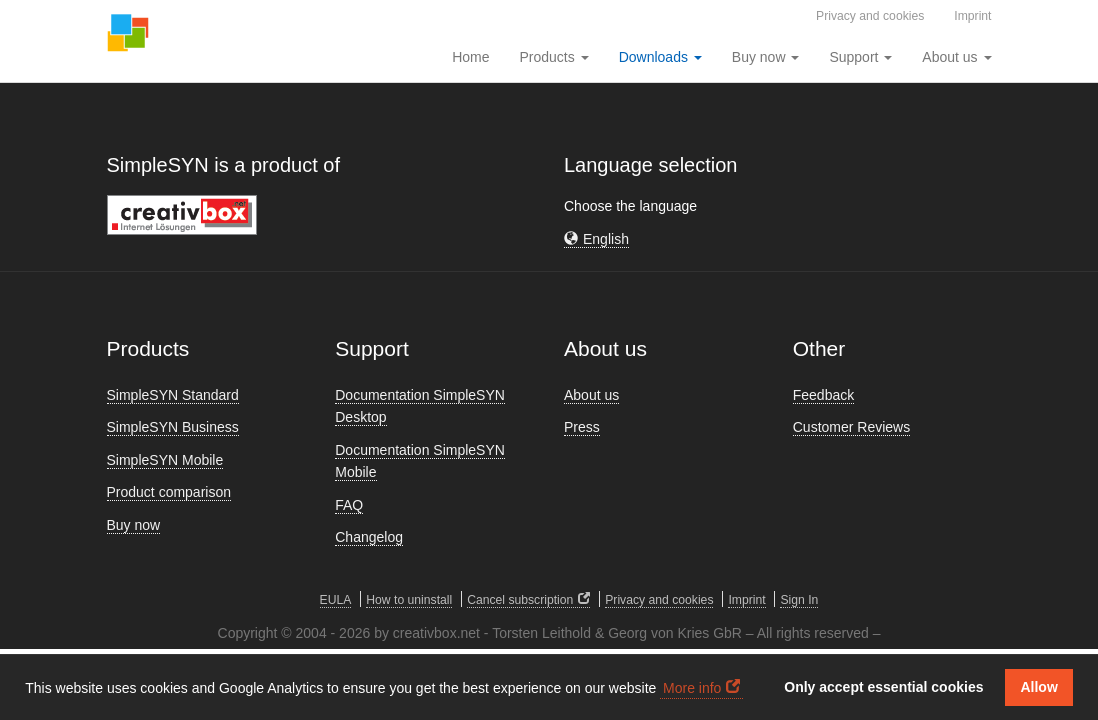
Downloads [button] (660, 57)
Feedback (823, 395)
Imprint (972, 16)
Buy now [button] (766, 57)
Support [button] (860, 57)
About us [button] (956, 57)
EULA (336, 600)
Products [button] (554, 57)
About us (591, 395)
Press (582, 427)
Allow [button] (1038, 687)
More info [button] (692, 688)
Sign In (799, 600)
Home (470, 57)
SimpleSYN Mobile (165, 460)
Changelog (369, 537)
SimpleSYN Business (173, 427)
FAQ (349, 505)
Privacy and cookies (870, 16)
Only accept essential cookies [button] (883, 687)
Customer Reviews (851, 427)
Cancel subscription (520, 600)
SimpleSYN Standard (173, 395)
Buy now (134, 525)
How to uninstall (409, 600)
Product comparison (169, 492)
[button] (596, 239)
